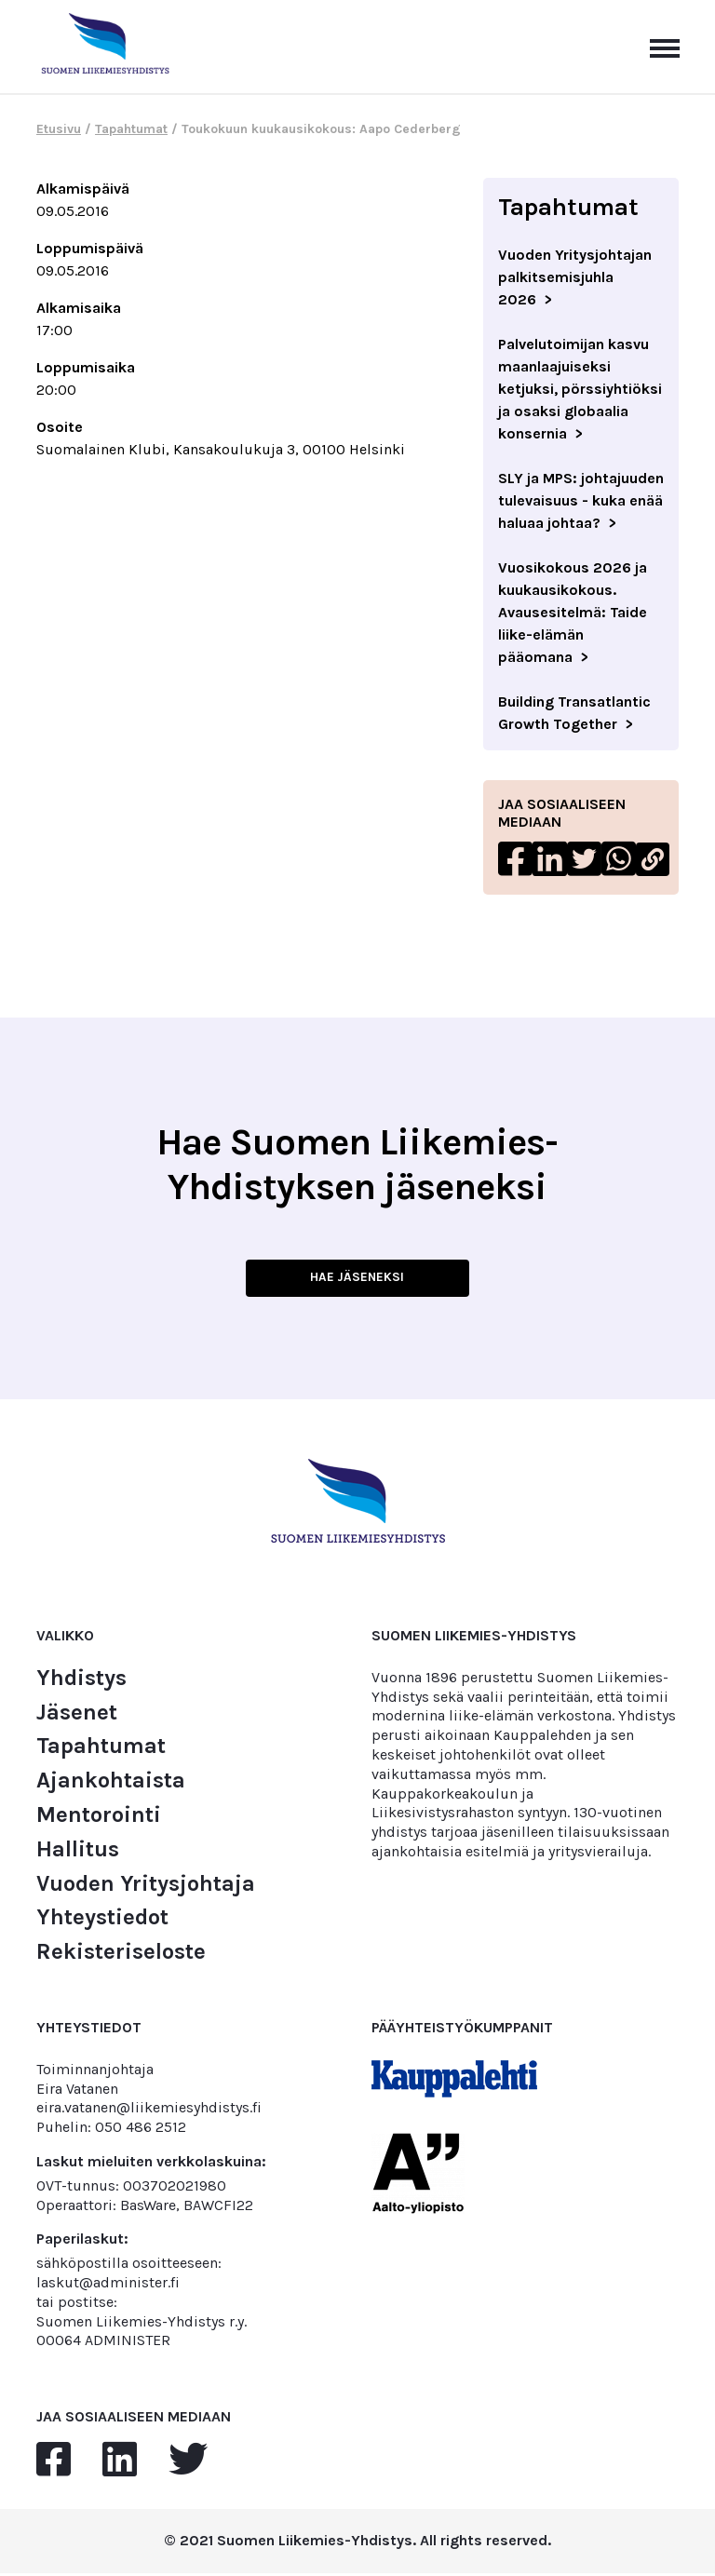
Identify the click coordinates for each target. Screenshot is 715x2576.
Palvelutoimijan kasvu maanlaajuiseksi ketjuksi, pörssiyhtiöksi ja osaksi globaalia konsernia (580, 388)
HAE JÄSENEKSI (357, 1280)
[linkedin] (119, 2464)
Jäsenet (76, 1715)
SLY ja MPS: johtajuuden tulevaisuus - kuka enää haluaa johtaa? (581, 500)
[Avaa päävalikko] (665, 46)
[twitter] (188, 2464)
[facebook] (53, 2464)
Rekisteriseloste (121, 1955)
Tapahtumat (131, 129)
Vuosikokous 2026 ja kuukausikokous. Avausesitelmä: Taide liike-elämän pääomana (572, 612)
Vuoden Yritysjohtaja (145, 1886)
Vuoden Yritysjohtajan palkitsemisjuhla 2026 (575, 277)
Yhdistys (81, 1682)
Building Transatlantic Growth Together (574, 713)
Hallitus (77, 1853)
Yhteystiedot (102, 1921)
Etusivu (58, 129)
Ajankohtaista (110, 1784)
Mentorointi (98, 1818)
